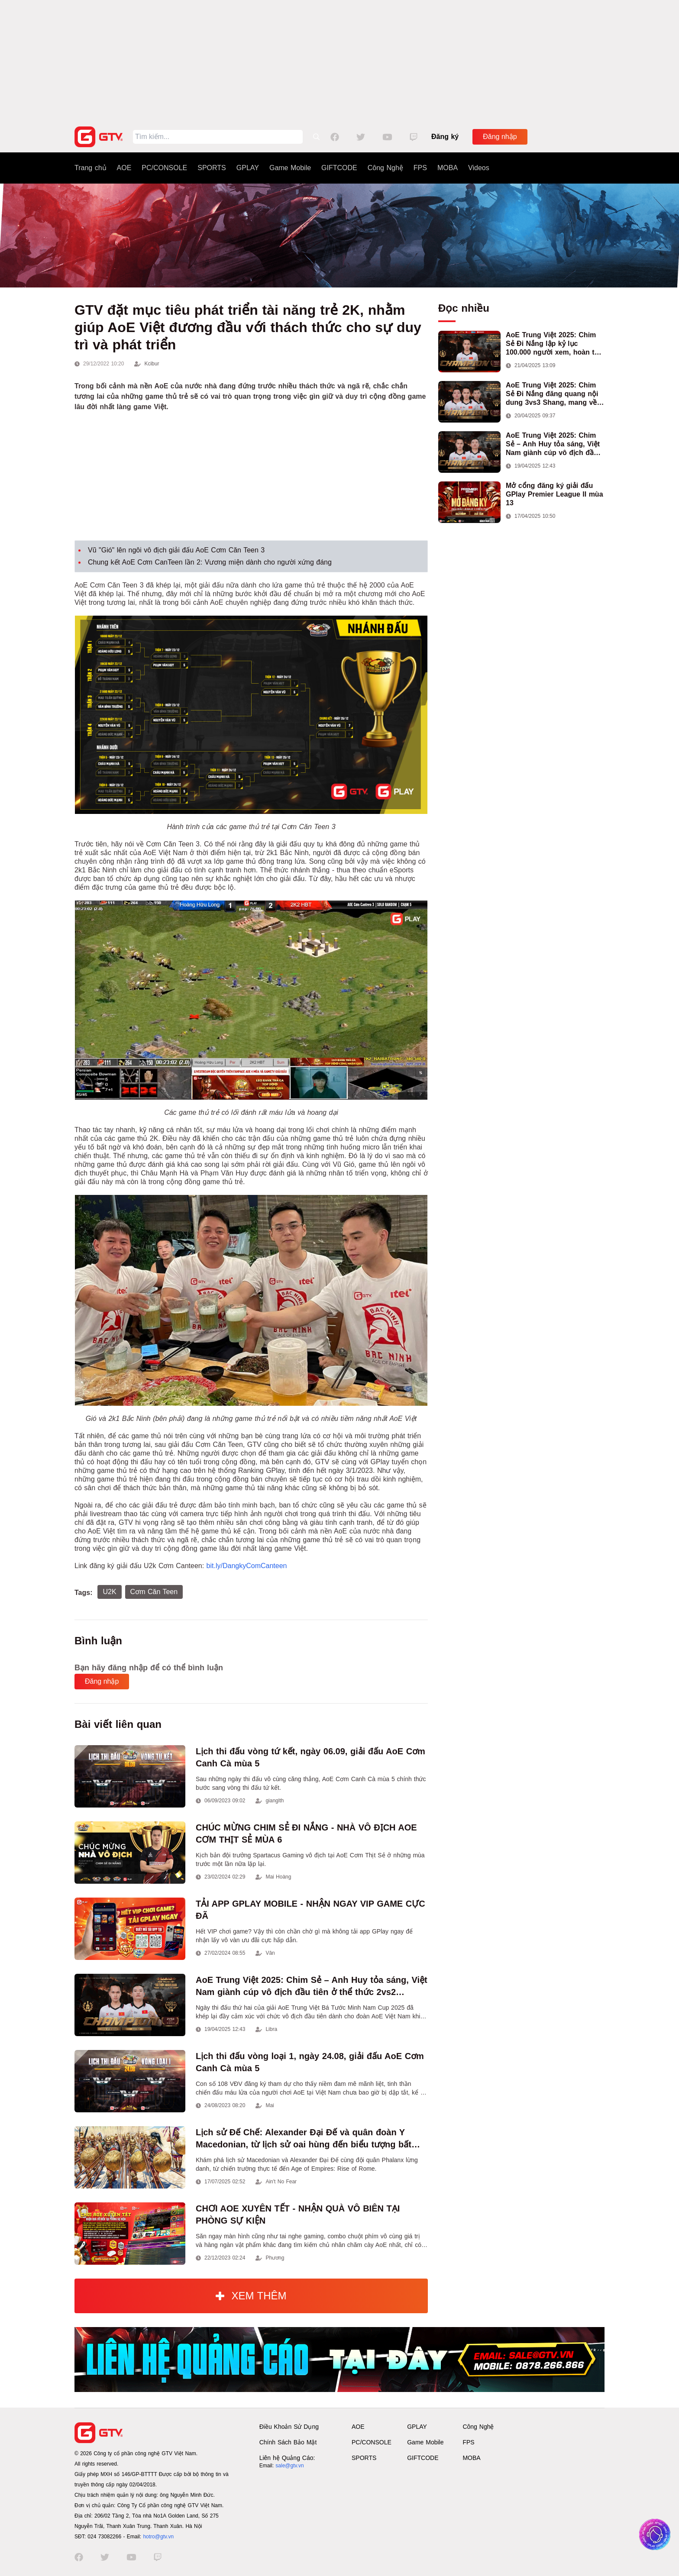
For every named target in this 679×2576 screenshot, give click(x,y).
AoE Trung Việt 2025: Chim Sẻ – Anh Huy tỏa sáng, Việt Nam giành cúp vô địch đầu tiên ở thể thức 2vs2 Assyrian (555, 444)
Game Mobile (290, 167)
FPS (420, 167)
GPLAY (247, 167)
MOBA (447, 167)
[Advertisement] (339, 60)
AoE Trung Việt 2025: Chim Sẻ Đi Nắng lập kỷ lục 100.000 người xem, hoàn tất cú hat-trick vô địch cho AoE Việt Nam (553, 344)
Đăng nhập (500, 136)
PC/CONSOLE (164, 167)
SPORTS (211, 167)
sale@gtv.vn (289, 2466)
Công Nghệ (385, 167)
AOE (124, 167)
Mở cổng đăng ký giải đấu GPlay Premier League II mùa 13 (554, 494)
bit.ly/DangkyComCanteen (247, 1565)
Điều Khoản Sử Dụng (289, 2426)
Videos (478, 167)
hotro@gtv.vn (158, 2537)
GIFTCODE (339, 167)
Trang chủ (90, 167)
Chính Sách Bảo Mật (288, 2442)
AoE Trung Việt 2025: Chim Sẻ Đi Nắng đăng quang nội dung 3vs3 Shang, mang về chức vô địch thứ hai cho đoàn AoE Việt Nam (552, 394)
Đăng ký (445, 136)
